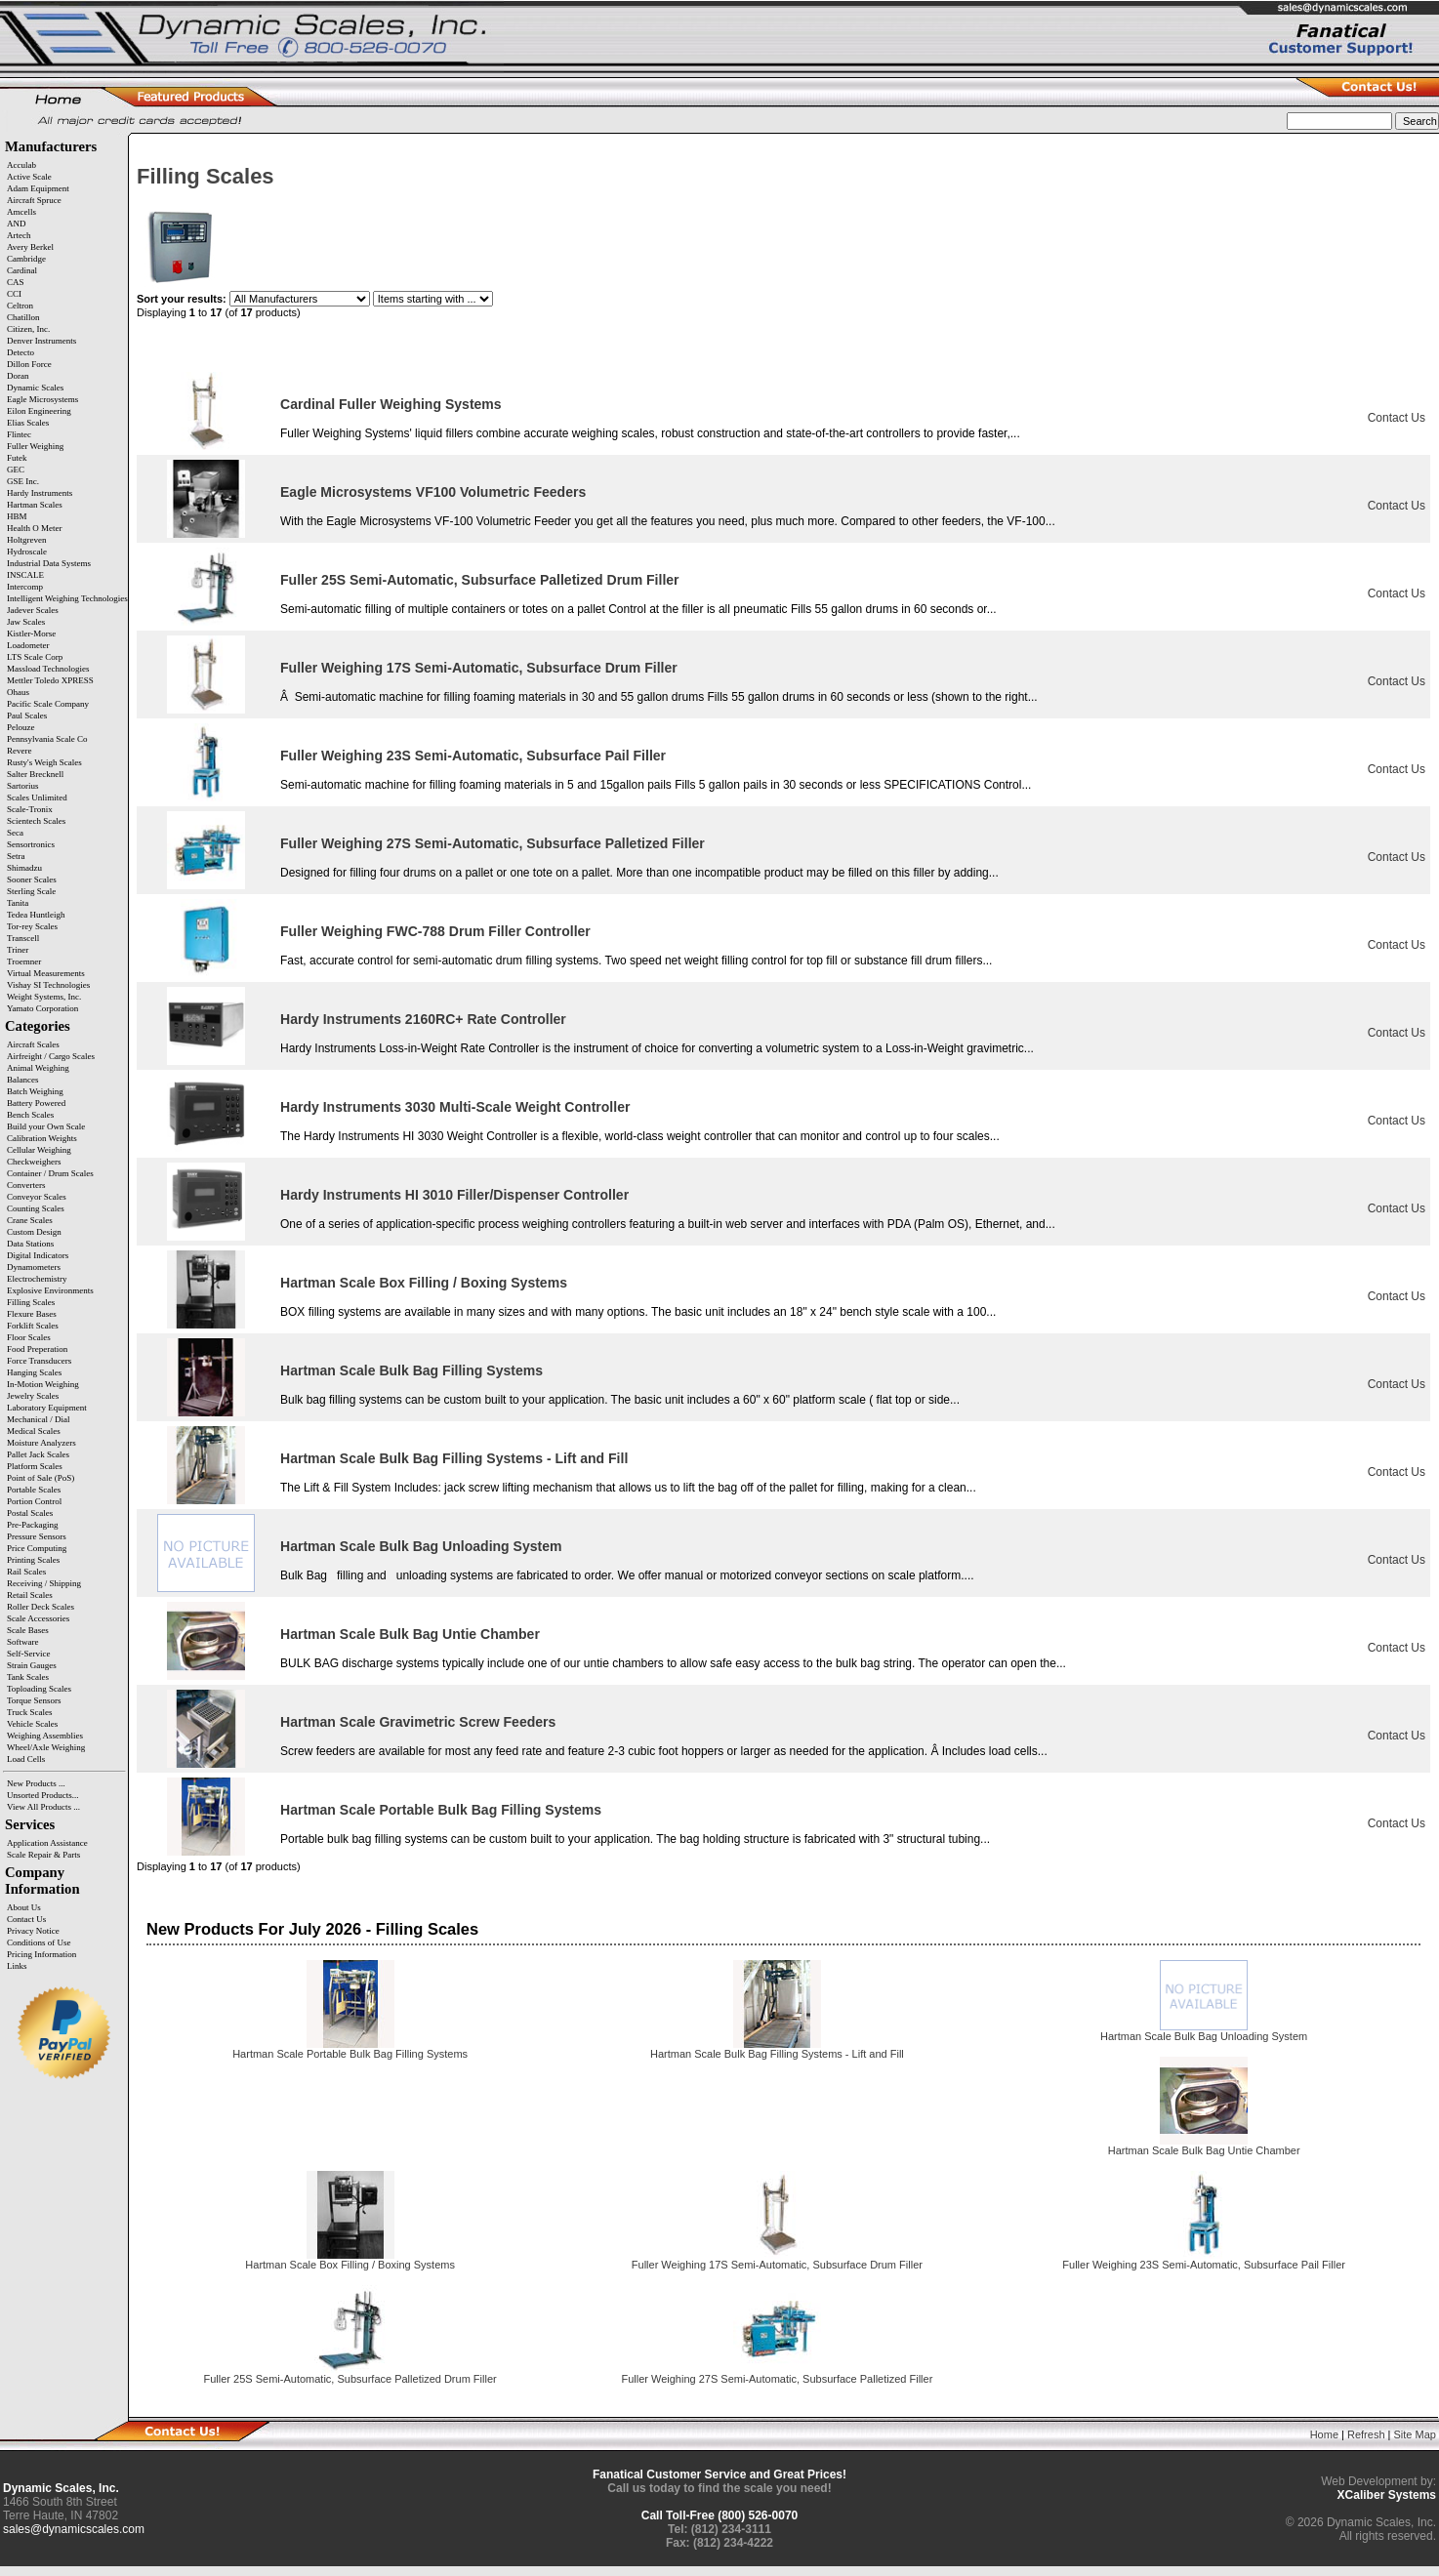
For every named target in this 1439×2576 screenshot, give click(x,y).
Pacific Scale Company (48, 704)
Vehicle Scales (32, 1724)
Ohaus (18, 692)
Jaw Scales (26, 622)
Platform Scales (34, 1466)
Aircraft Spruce (34, 200)
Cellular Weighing (39, 1150)
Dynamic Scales (35, 387)
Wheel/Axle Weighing (46, 1747)
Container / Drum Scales (50, 1173)
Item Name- (789, 354)
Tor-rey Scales (32, 926)
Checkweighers (34, 1161)
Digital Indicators (37, 1255)
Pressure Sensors (36, 1536)
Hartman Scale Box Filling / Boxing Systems (423, 1282)
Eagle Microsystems (42, 399)
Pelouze (21, 727)
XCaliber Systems (1386, 2495)
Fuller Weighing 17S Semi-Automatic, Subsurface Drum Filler (479, 667)
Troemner (24, 961)
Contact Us (26, 1919)
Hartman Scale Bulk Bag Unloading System (421, 1546)
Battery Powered (36, 1103)
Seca (15, 833)
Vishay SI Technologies (48, 985)
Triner (17, 950)
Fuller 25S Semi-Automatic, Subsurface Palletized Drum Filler (479, 580)
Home (1324, 2434)
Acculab (21, 165)
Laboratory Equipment (47, 1407)
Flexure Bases (32, 1314)
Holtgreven (27, 540)
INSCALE (25, 575)
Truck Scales (29, 1712)
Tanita (17, 903)
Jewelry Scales (33, 1396)
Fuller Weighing (35, 446)
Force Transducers (39, 1361)
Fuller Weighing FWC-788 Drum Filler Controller (435, 931)
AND (16, 223)
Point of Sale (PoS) (40, 1478)
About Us (24, 1907)
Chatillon (23, 317)
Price (1410, 354)
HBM (17, 516)
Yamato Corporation (42, 1008)
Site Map (1415, 2434)
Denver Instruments (41, 341)
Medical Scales (34, 1431)
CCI (14, 294)
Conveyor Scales (36, 1197)
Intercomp (25, 587)
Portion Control (34, 1501)
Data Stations (30, 1243)
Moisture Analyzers (41, 1443)
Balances (22, 1079)
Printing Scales (33, 1560)
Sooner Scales (32, 879)
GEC (15, 469)
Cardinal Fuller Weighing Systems (391, 404)
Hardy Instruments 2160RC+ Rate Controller (423, 1019)
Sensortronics (31, 844)
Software (23, 1642)
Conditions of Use (39, 1942)
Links (17, 1966)
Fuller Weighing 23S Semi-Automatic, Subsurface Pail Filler (473, 755)
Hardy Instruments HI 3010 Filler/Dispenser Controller (454, 1195)
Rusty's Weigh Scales (44, 762)
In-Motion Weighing (43, 1384)
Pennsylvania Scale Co (47, 739)
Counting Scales (35, 1208)
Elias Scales (28, 423)
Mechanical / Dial (38, 1419)
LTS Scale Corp (34, 657)
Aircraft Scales (33, 1044)
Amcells (21, 212)
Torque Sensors (34, 1700)
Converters (26, 1185)
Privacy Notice (33, 1931)
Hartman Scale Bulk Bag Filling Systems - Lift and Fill (454, 1458)
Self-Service (28, 1653)
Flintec (19, 434)
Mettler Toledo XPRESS (50, 680)
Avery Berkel (30, 247)
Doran (18, 376)
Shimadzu (24, 868)
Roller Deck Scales (40, 1607)
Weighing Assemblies (45, 1735)
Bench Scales (30, 1115)
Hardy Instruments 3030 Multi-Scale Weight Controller (455, 1107)
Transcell (23, 938)
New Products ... (36, 1783)
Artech (19, 235)
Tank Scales (28, 1677)
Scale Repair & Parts (43, 1855)
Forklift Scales (33, 1325)
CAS (15, 282)
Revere (19, 751)
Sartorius (23, 786)
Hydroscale (27, 551)
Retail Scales (30, 1595)
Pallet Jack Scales (38, 1454)
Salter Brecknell (35, 774)
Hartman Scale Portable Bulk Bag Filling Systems (440, 1810)
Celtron (20, 305)
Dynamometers (34, 1267)
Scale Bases (28, 1630)
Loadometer (28, 645)
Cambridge (26, 259)
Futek (17, 458)
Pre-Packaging (32, 1525)
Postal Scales (30, 1513)
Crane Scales (30, 1220)
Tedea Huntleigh (36, 915)
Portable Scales (34, 1489)
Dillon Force (29, 364)
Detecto (20, 352)
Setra (16, 856)
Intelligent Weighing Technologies (67, 598)
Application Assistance (47, 1843)
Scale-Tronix (30, 809)
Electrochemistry (36, 1279)
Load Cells (26, 1759)
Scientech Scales (36, 821)
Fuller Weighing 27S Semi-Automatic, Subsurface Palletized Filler (492, 843)
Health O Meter (34, 528)
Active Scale (29, 177)
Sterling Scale (31, 891)
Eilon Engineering (39, 411)
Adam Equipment (38, 188)
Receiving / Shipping (44, 1583)
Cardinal (22, 270)
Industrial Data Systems (49, 563)
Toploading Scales (39, 1689)
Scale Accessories (38, 1618)
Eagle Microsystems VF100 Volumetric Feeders (433, 492)
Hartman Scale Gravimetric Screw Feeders (417, 1722)
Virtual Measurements (46, 973)
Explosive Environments (50, 1290)
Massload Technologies (48, 669)
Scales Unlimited (37, 797)
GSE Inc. (23, 481)
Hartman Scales (34, 505)
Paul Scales (27, 715)
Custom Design (34, 1232)
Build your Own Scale (46, 1126)
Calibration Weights (42, 1138)
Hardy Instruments (39, 493)
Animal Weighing (38, 1068)
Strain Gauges (32, 1665)
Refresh (1366, 2434)
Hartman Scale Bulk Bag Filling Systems (411, 1370)
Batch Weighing (35, 1091)
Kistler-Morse (31, 633)
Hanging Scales (34, 1372)
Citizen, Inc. (28, 329)
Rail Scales (26, 1571)
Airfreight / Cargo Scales (51, 1056)
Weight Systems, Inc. (44, 997)
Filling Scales (31, 1302)
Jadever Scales (33, 610)
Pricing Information (41, 1954)
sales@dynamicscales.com (73, 2529)
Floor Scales (29, 1337)
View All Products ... (43, 1807)
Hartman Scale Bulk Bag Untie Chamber (410, 1634)
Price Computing (36, 1548)
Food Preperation (37, 1349)
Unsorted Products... (43, 1795)
